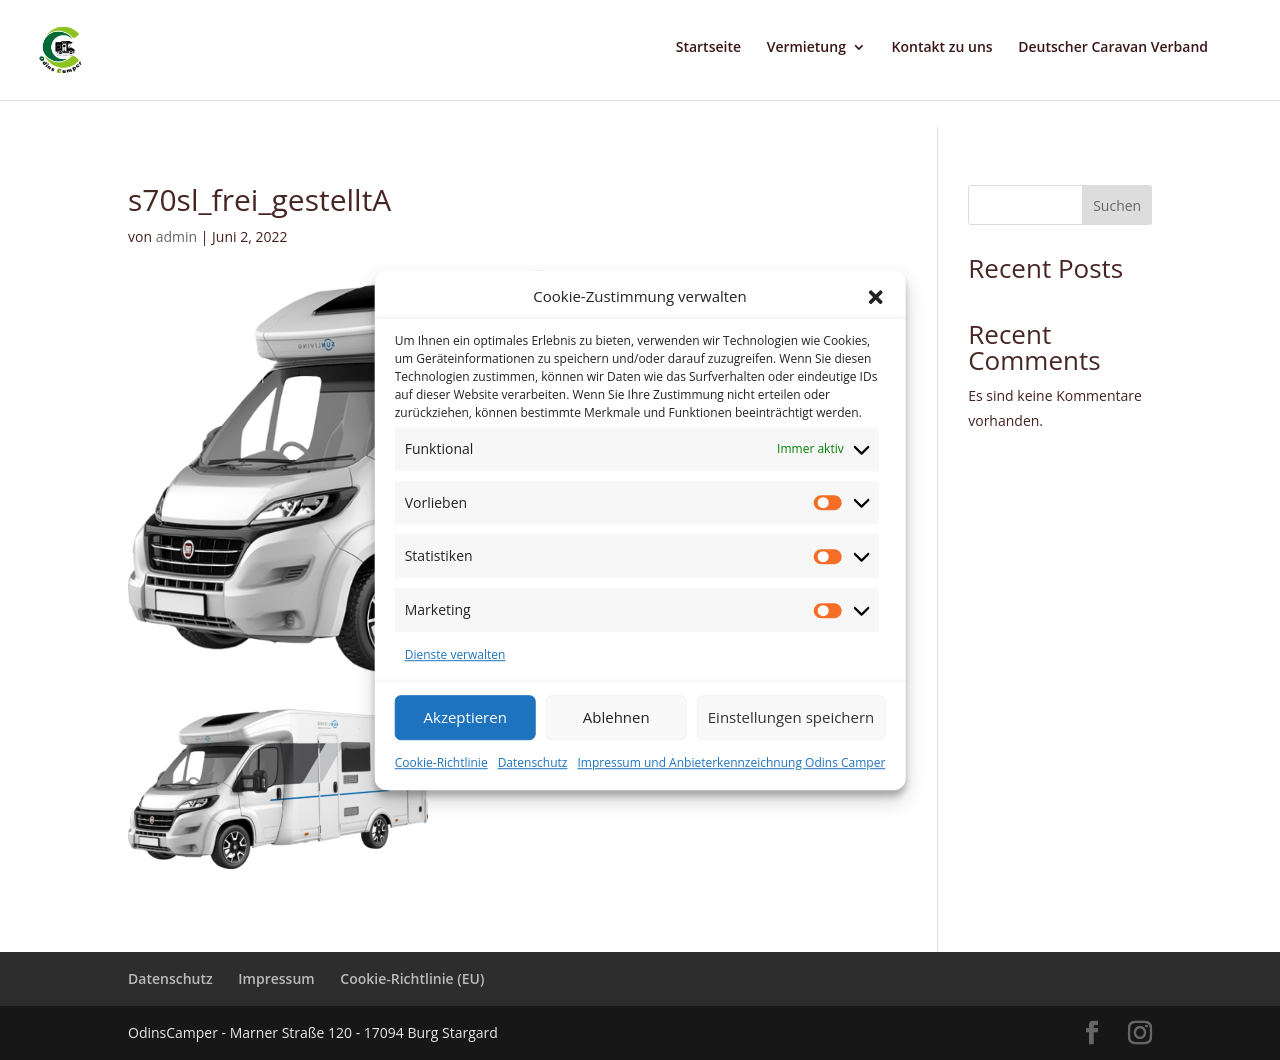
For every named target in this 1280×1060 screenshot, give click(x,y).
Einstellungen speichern (791, 717)
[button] (875, 297)
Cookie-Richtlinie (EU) (412, 978)
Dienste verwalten (455, 654)
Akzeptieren (465, 717)
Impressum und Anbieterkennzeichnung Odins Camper (731, 762)
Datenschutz (533, 762)
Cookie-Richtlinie (441, 762)
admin (176, 236)
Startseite (708, 48)
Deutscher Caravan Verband (1113, 48)
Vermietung (806, 48)
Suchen (1117, 205)
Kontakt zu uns (942, 48)
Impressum (276, 978)
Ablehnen (616, 717)
